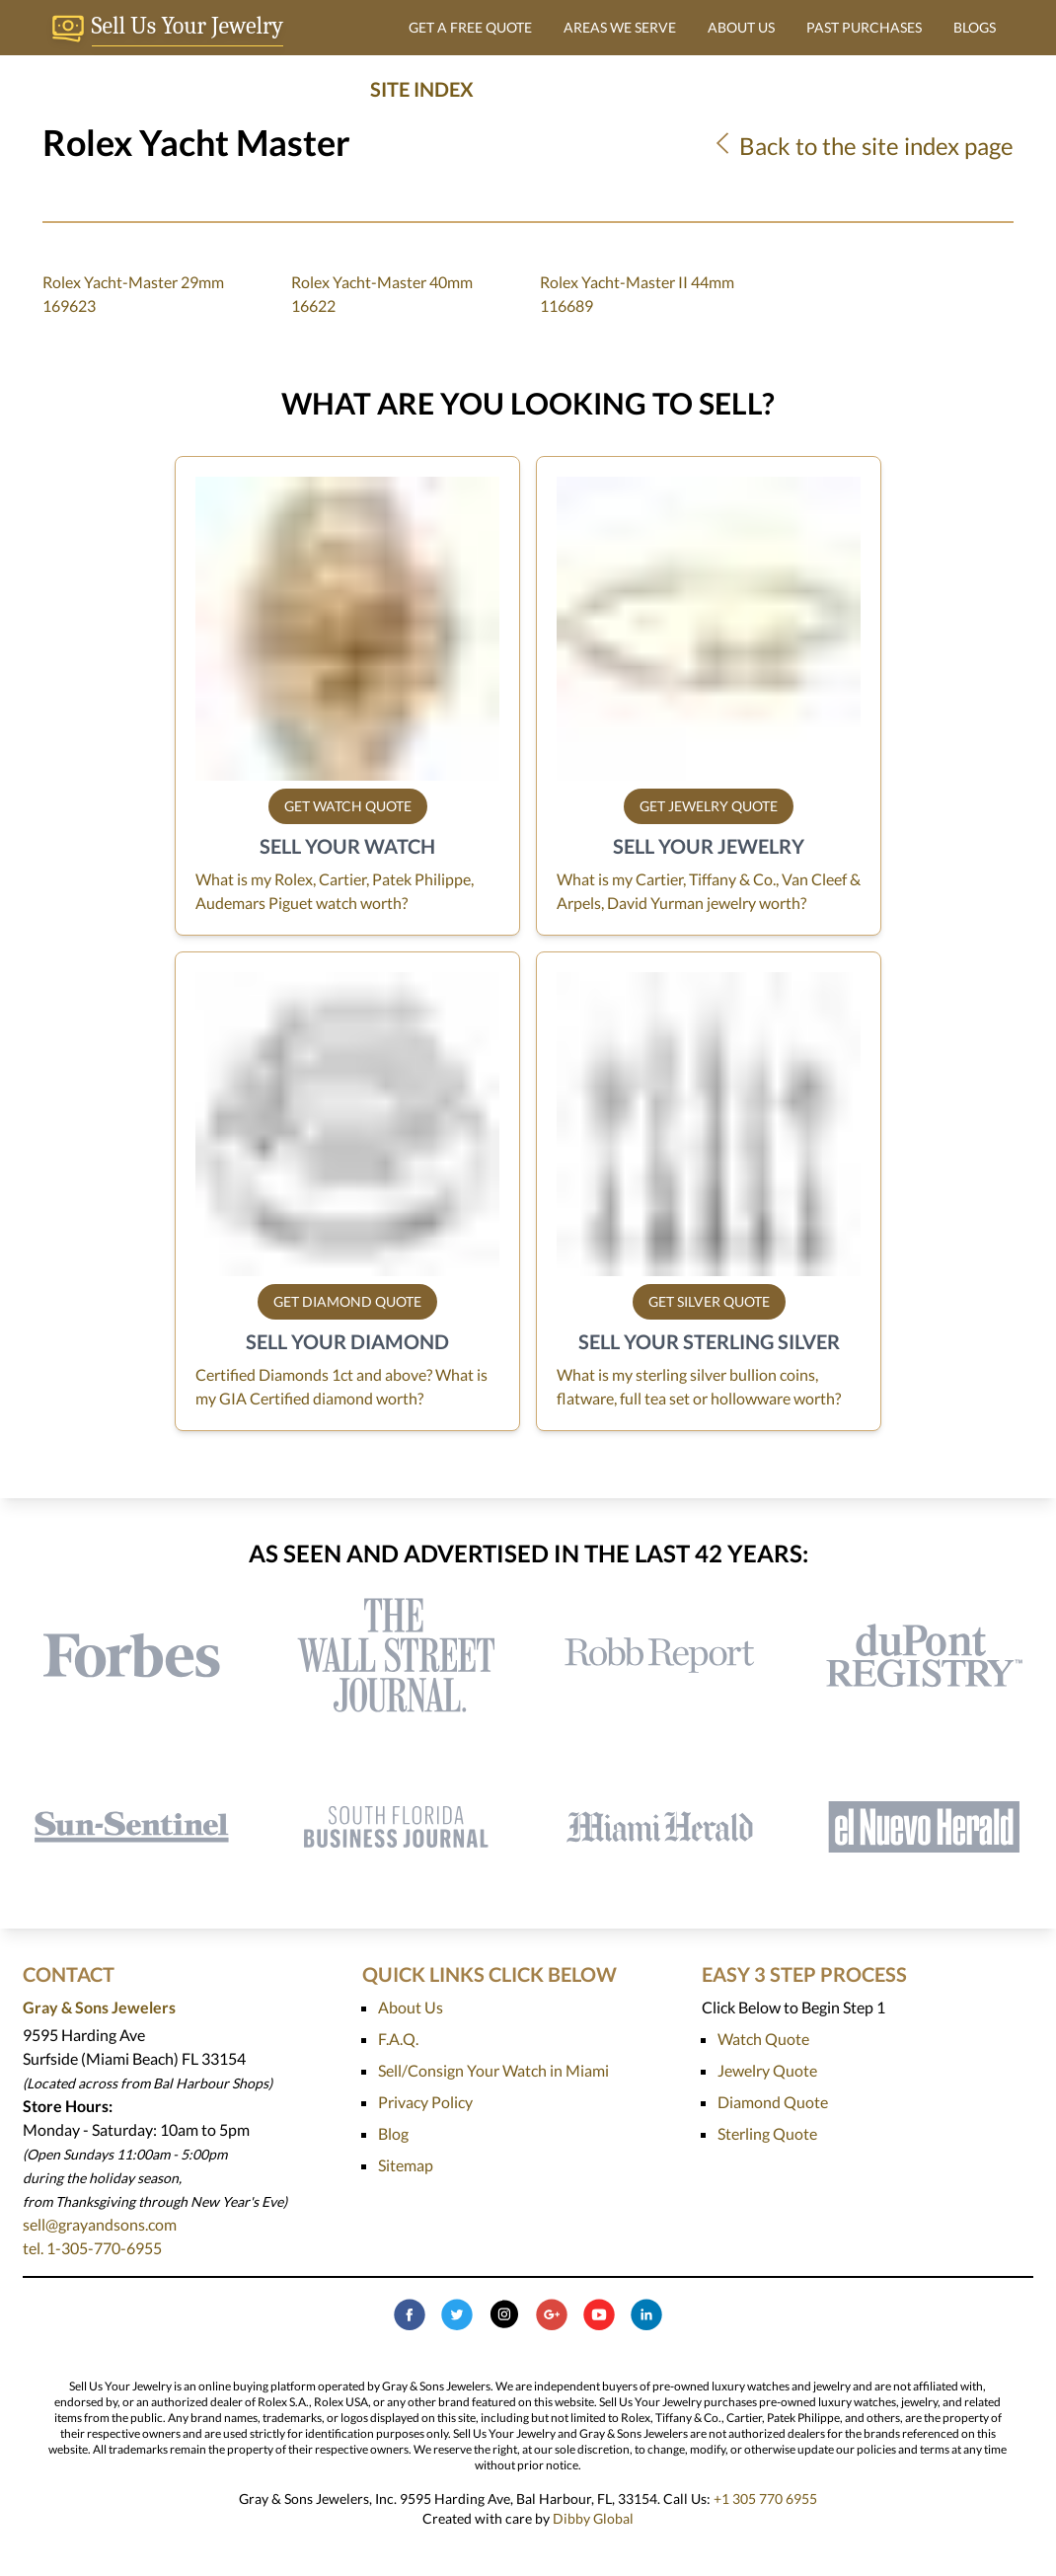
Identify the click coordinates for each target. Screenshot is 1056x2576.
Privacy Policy (425, 2101)
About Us (410, 2007)
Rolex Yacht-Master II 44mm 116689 (637, 293)
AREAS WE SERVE (620, 27)
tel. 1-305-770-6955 (92, 2247)
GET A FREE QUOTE (470, 27)
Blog (393, 2133)
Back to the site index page (862, 145)
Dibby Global (593, 2518)
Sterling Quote (767, 2133)
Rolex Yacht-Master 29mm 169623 (133, 293)
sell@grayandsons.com (100, 2224)
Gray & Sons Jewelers (99, 2007)
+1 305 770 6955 (765, 2498)
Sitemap (405, 2165)
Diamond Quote (772, 2101)
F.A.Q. (398, 2038)
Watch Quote (763, 2038)
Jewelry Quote (767, 2070)
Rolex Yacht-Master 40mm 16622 (382, 293)
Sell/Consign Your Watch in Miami (493, 2070)
